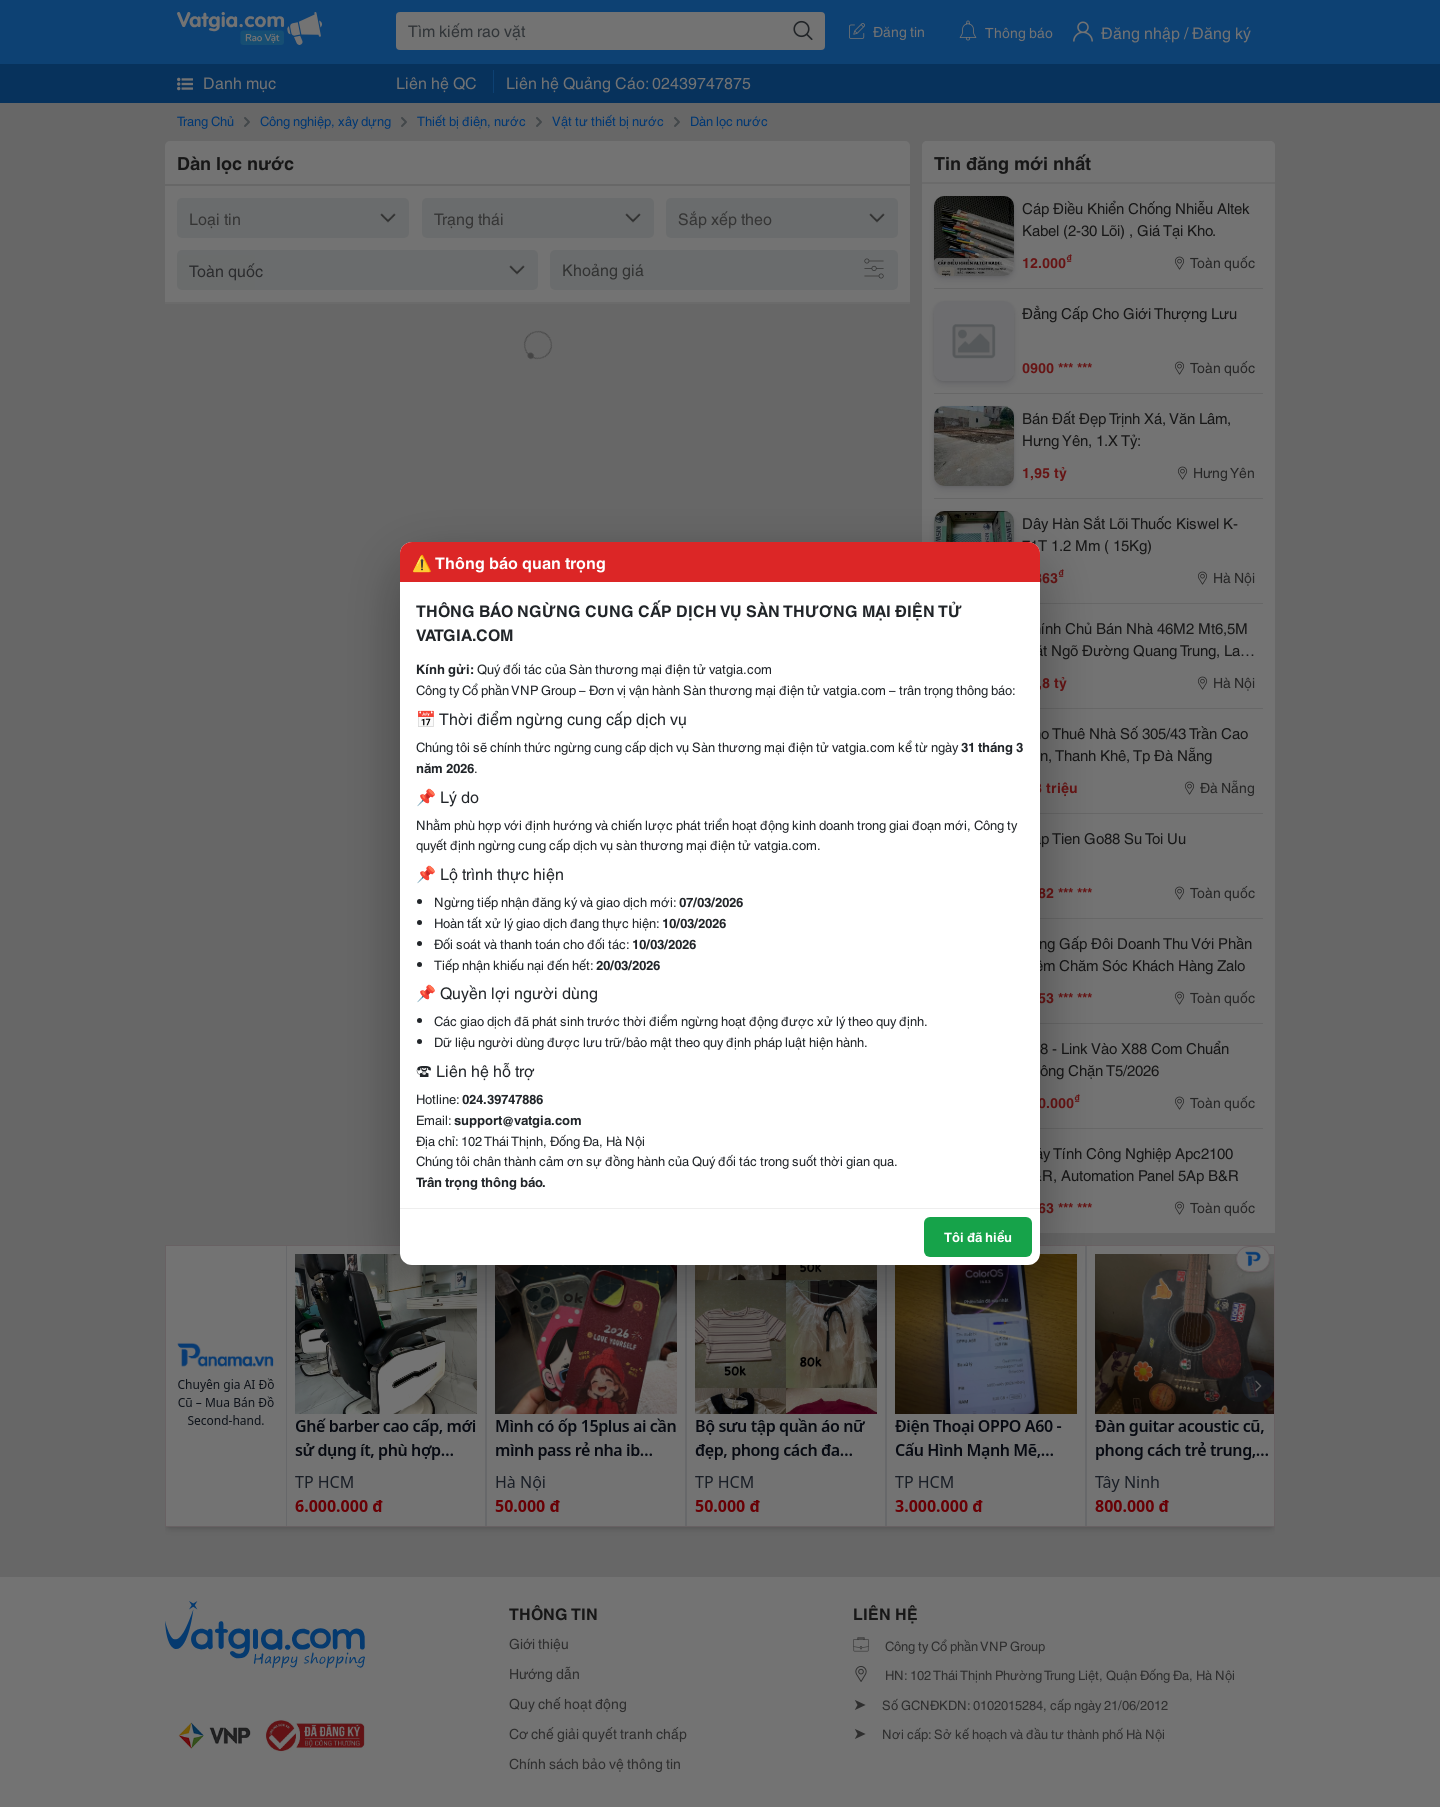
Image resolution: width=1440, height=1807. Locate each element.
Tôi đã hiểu (978, 1236)
